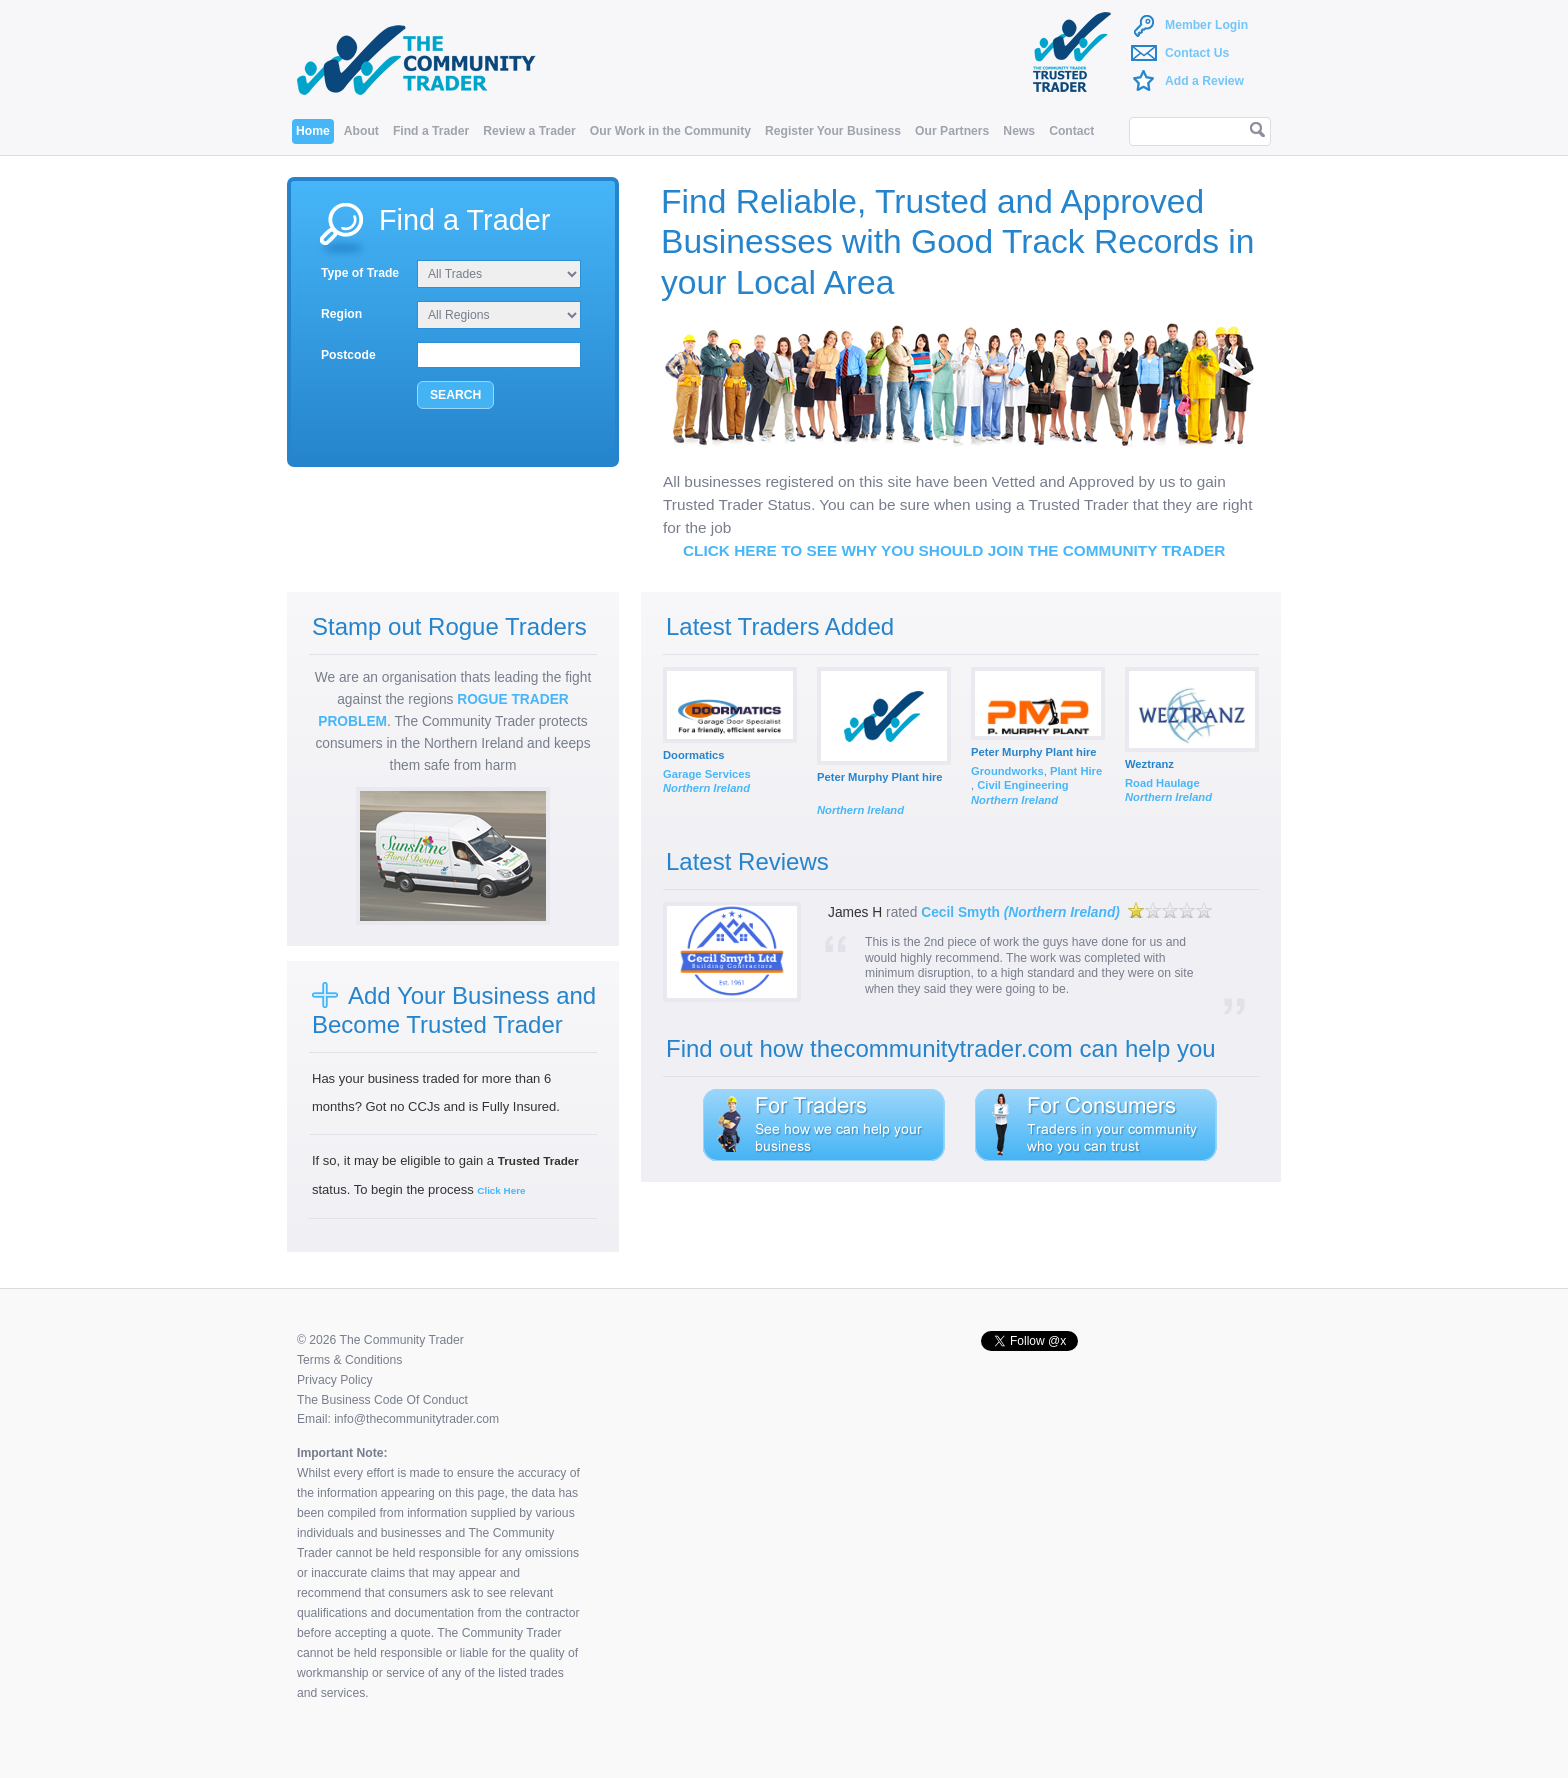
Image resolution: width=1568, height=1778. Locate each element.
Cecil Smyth (1020, 912)
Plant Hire (1076, 771)
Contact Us (1197, 53)
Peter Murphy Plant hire (880, 777)
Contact (1071, 131)
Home (313, 131)
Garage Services (707, 774)
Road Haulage (1162, 783)
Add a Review (1204, 81)
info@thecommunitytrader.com (416, 1419)
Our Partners (952, 131)
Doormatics (694, 755)
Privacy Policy (335, 1380)
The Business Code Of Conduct (382, 1400)
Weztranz (1149, 764)
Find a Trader (431, 131)
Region (341, 314)
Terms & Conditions (349, 1360)
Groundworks (1007, 771)
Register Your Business (833, 131)
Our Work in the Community (670, 131)
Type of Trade (360, 273)
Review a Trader (529, 131)
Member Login (1206, 25)
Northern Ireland (706, 788)
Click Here (501, 1190)
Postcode (348, 355)
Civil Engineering (1022, 785)
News (1019, 131)
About (361, 131)
